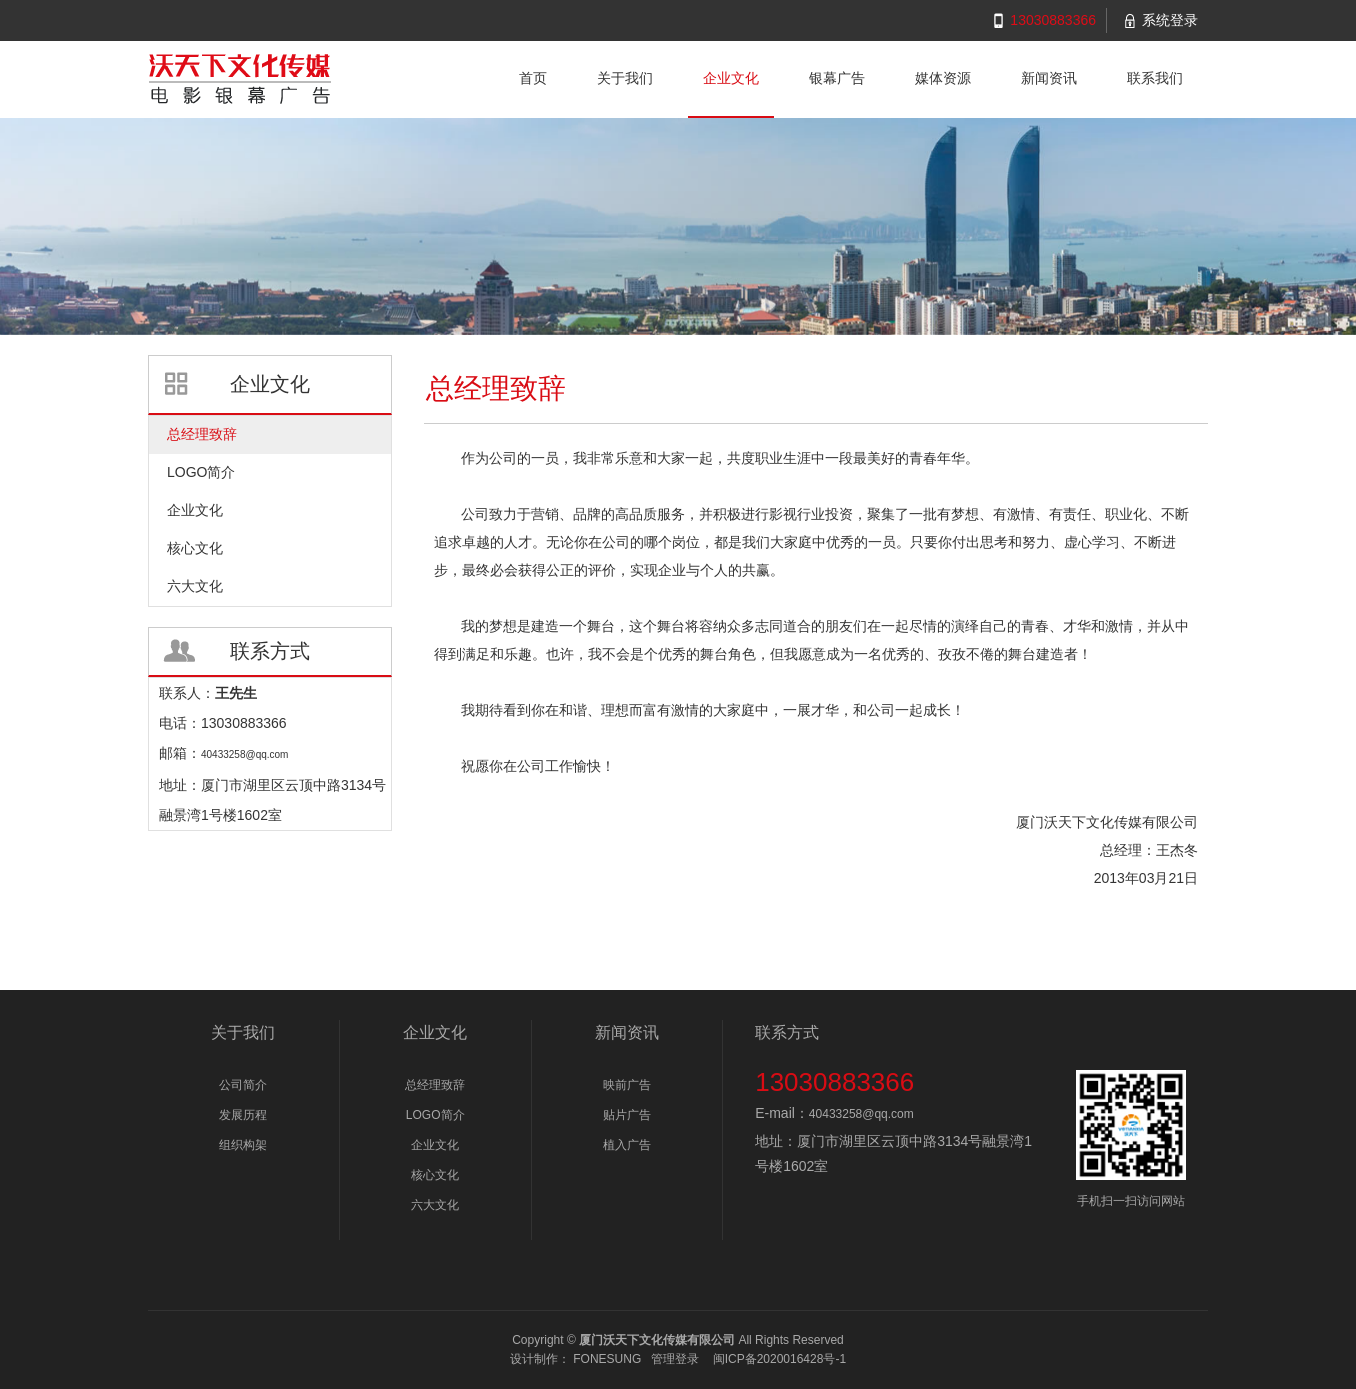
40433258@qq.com (861, 1114)
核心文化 (435, 1175)
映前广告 (627, 1085)
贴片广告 (627, 1115)
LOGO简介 (435, 1115)
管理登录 (675, 1359)
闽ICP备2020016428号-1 (779, 1359)
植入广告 (627, 1145)
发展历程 (243, 1115)
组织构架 (243, 1145)
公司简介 (243, 1085)
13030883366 (1053, 20)
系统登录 (1170, 20)
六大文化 (435, 1205)
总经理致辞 (435, 1085)
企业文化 (435, 1145)
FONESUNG (607, 1359)
